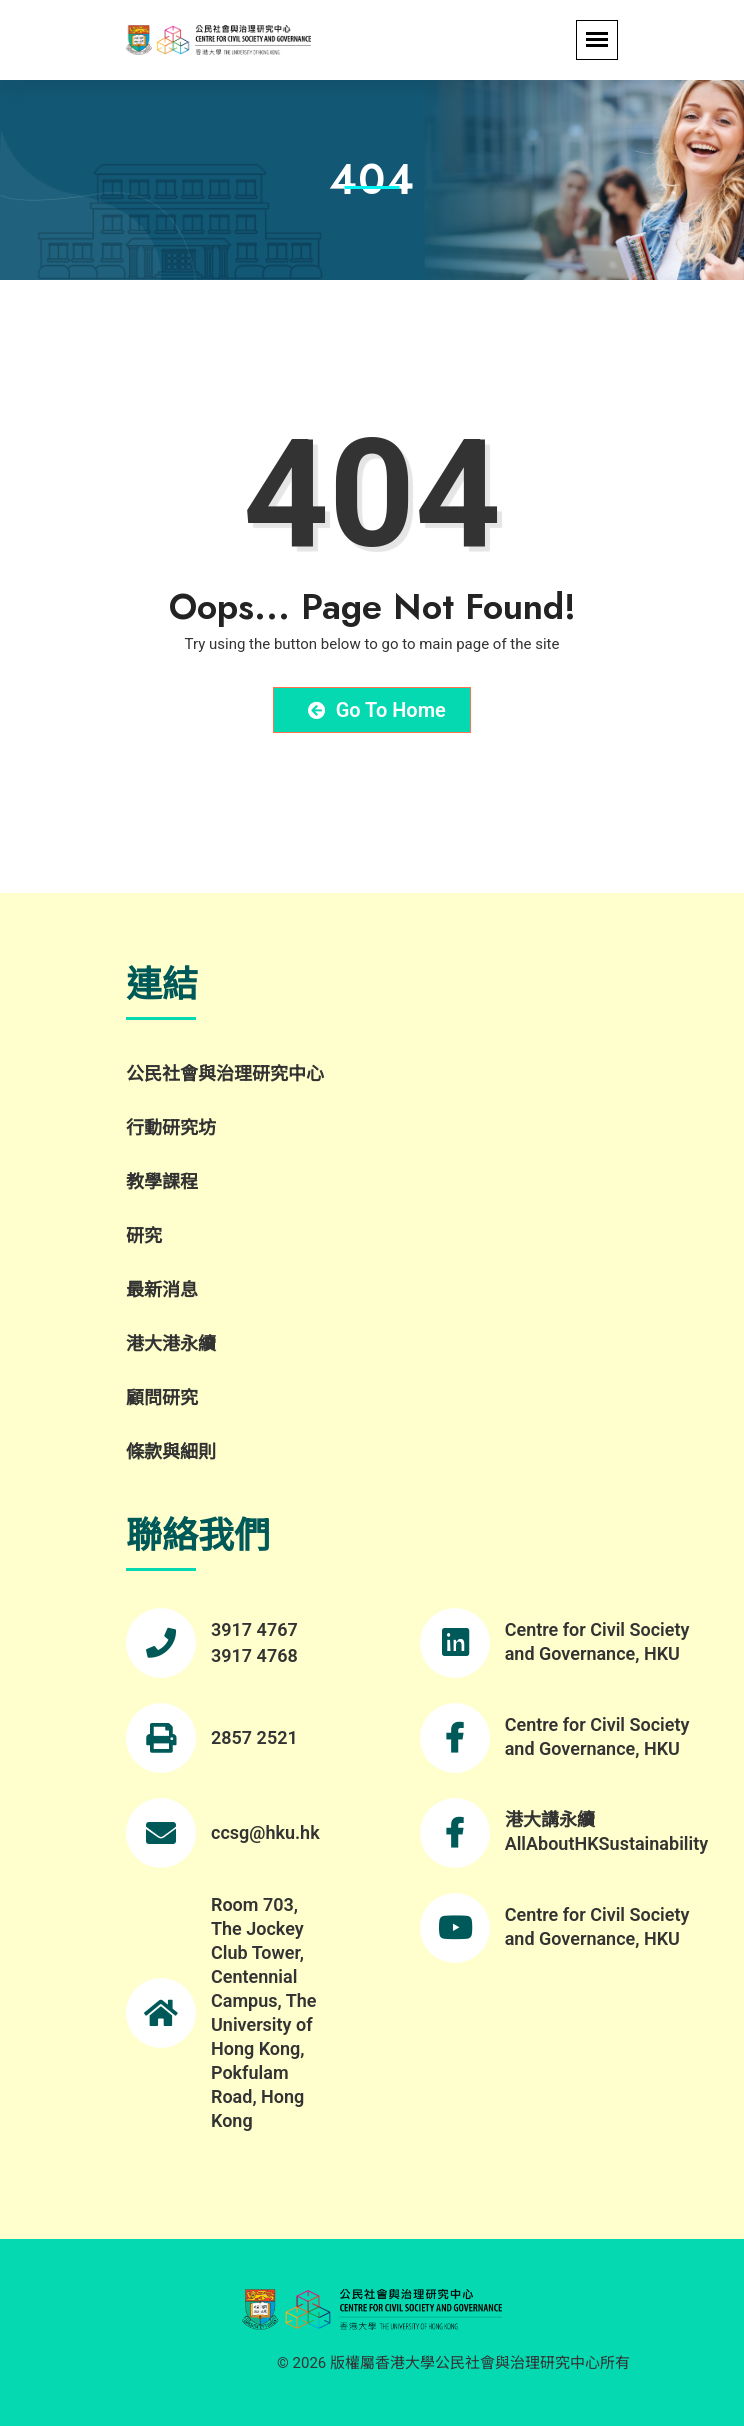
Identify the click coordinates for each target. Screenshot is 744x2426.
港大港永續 (171, 1343)
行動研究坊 (171, 1127)
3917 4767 (254, 1629)
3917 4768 (254, 1655)
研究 (144, 1235)
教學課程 (162, 1181)
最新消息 (162, 1289)
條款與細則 (171, 1451)
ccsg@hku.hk (265, 1832)
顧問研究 (162, 1397)
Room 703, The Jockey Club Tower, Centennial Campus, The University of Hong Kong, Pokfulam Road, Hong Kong (264, 2012)
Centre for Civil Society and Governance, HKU (597, 1641)
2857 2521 (254, 1737)
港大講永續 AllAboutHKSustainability (606, 1831)
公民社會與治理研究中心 (225, 1073)
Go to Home (377, 710)
